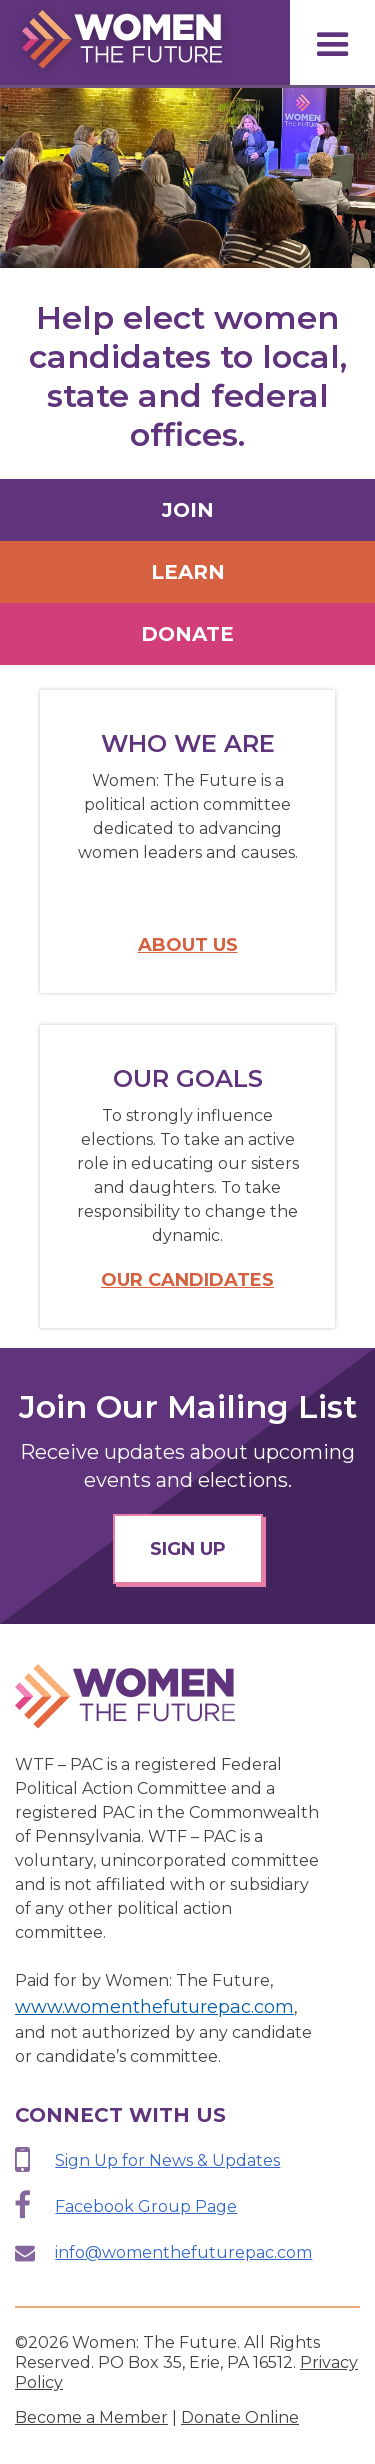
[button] (332, 42)
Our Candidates (187, 1280)
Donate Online (240, 2417)
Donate (187, 634)
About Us (188, 945)
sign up (188, 1549)
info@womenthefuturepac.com (183, 2252)
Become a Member (91, 2417)
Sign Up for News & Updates (167, 2160)
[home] (117, 41)
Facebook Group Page (146, 2206)
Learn (188, 572)
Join (188, 510)
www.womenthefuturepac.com (154, 2007)
